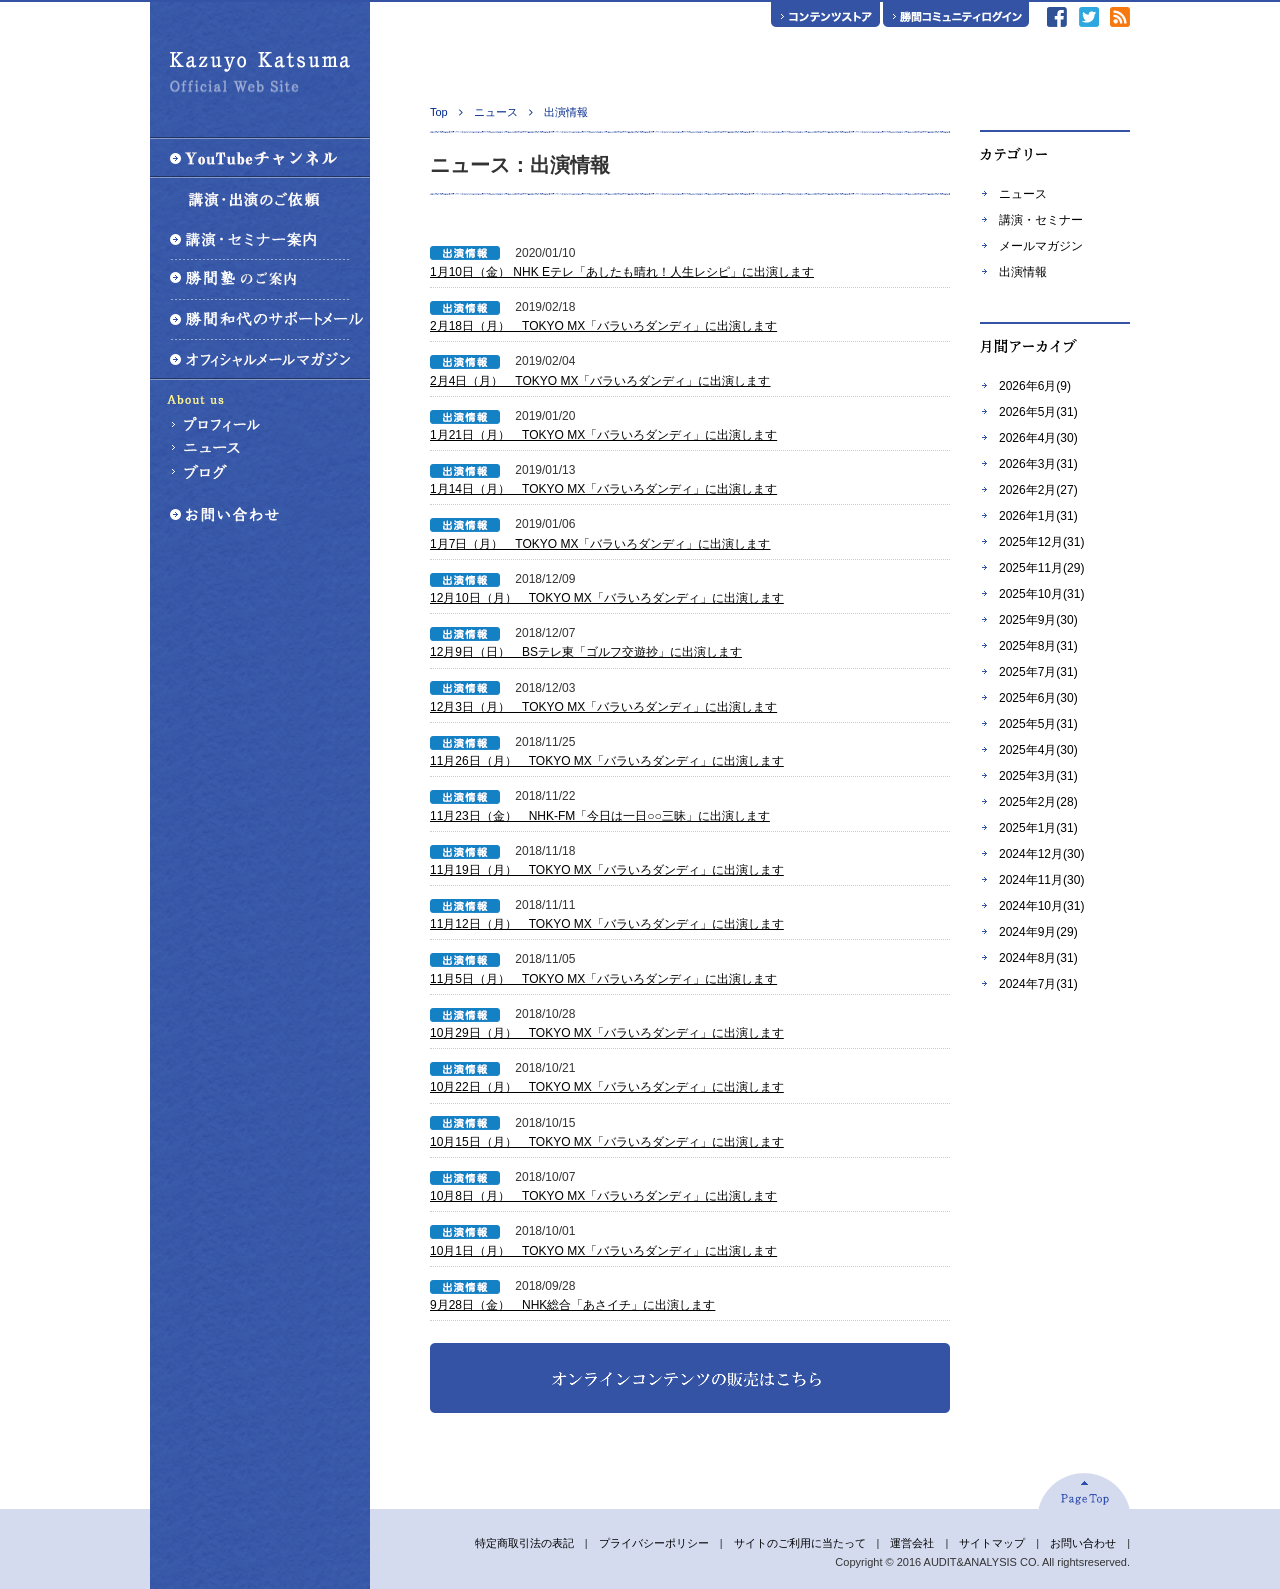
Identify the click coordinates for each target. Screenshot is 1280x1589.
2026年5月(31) (1038, 412)
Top (439, 112)
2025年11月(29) (1041, 568)
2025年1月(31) (1038, 828)
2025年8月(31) (1038, 646)
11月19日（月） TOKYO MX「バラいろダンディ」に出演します (607, 870)
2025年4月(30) (1038, 750)
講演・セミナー (1041, 220)
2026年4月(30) (1038, 438)
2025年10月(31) (1041, 594)
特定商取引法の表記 (524, 1543)
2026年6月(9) (1035, 386)
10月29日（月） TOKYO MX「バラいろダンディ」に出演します (607, 1033)
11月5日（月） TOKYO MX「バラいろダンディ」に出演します (603, 979)
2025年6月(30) (1038, 698)
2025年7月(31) (1038, 672)
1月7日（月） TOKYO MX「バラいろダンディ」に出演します (600, 544)
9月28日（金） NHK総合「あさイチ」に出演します (572, 1305)
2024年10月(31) (1041, 906)
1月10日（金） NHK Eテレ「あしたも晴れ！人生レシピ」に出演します (622, 272)
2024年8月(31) (1038, 958)
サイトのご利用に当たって (800, 1543)
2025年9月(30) (1038, 620)
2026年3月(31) (1038, 464)
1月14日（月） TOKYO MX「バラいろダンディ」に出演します (603, 489)
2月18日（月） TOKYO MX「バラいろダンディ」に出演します (603, 326)
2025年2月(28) (1038, 802)
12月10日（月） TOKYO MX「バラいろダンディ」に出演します (607, 598)
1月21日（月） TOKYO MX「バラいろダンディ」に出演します (603, 435)
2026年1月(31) (1038, 516)
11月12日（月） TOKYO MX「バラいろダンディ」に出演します (607, 924)
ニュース (1023, 194)
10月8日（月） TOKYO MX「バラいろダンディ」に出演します (603, 1196)
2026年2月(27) (1038, 490)
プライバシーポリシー (654, 1543)
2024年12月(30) (1041, 854)
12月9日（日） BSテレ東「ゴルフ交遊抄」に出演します (586, 652)
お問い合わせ (1083, 1543)
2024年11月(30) (1041, 880)
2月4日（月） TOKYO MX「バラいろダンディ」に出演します (600, 381)
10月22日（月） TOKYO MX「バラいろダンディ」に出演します (607, 1087)
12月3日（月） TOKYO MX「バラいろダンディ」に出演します (603, 707)
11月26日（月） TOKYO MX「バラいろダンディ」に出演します (607, 761)
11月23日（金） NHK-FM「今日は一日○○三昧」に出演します (600, 816)
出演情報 (1023, 272)
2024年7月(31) (1038, 984)
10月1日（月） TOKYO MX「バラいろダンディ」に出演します (603, 1251)
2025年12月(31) (1041, 542)
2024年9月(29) (1038, 932)
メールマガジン (1041, 246)
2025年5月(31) (1038, 724)
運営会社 (912, 1543)
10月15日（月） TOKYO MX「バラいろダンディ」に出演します (607, 1142)
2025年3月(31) (1038, 776)
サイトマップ (992, 1543)
